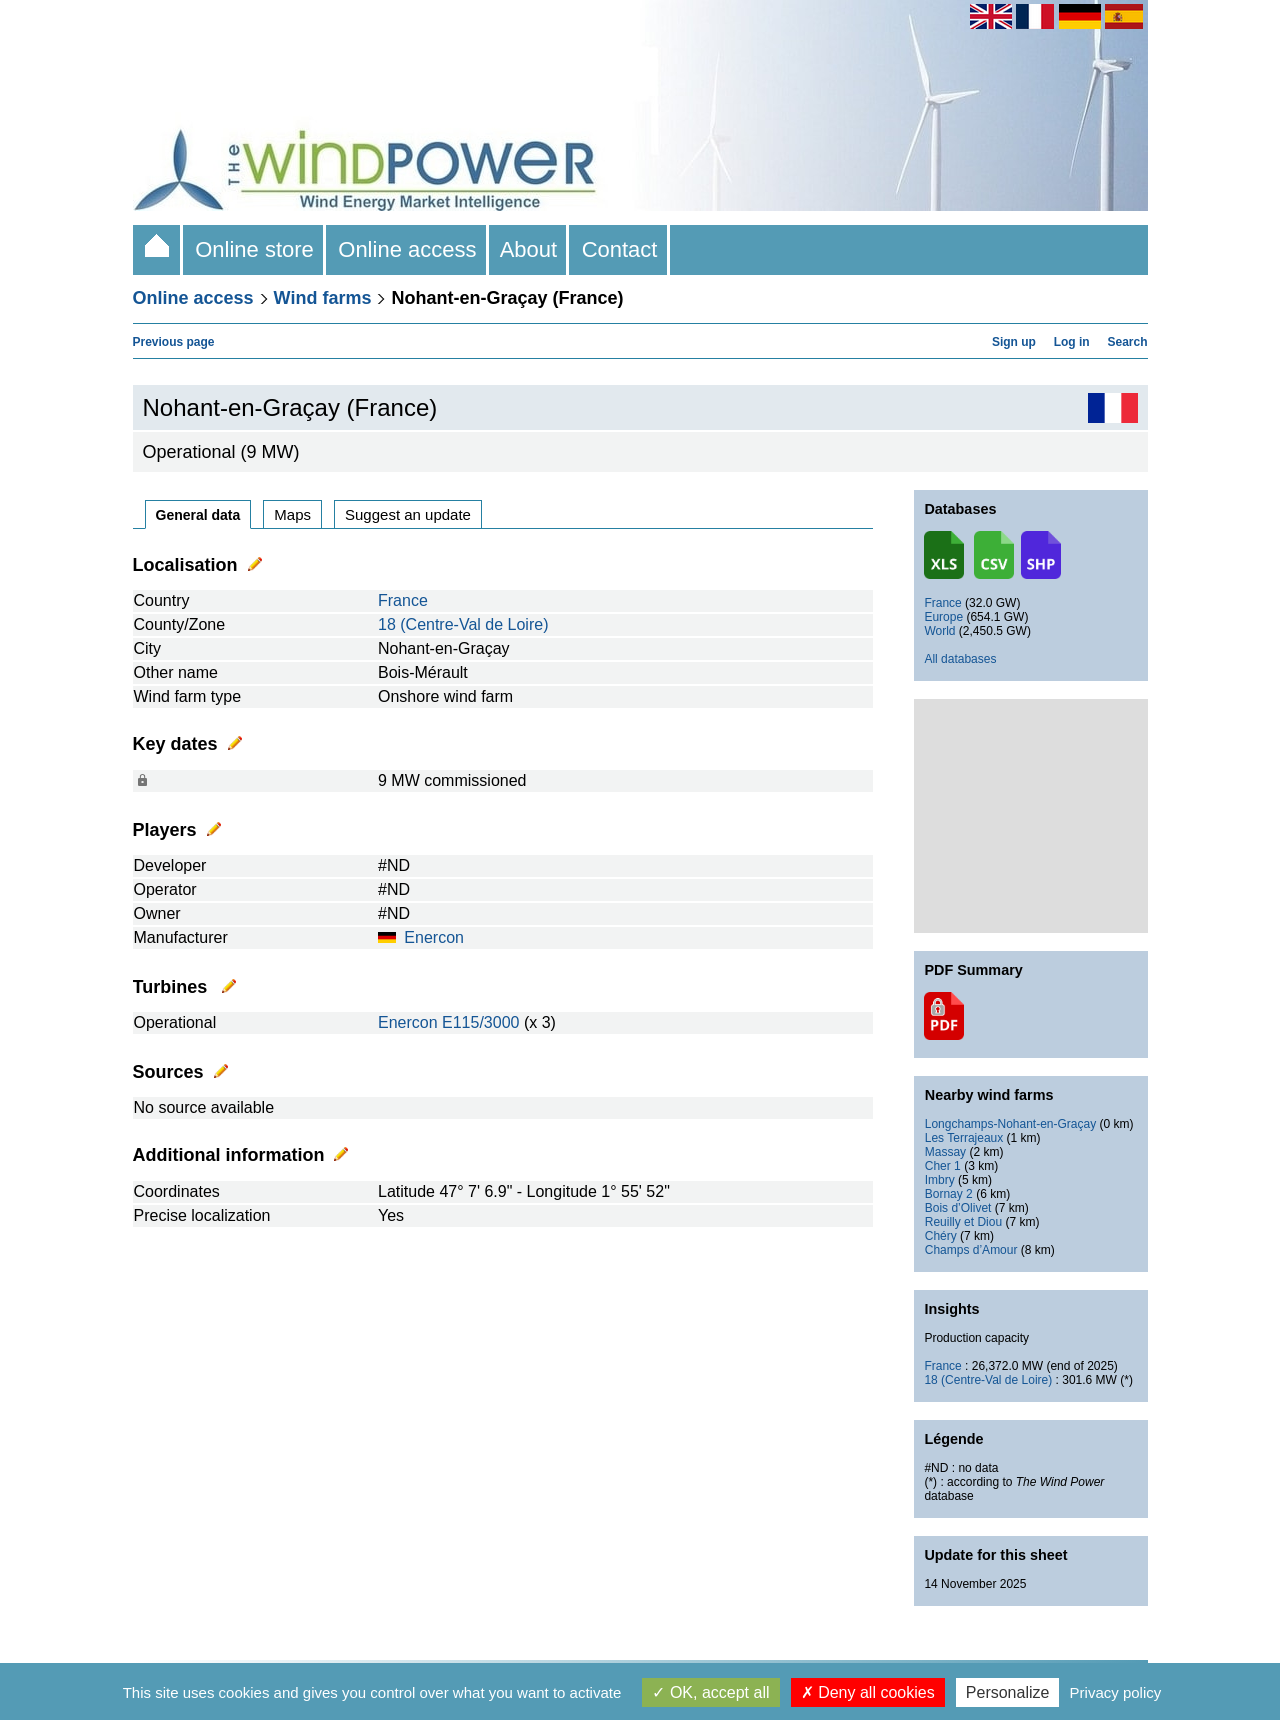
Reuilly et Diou (963, 1222)
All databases (960, 659)
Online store (254, 249)
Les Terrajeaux (964, 1138)
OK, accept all (710, 1692)
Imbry (940, 1180)
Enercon (434, 937)
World (939, 631)
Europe (943, 617)
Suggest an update (408, 514)
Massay (945, 1152)
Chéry (941, 1236)
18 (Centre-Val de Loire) (463, 624)
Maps (292, 514)
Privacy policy (1116, 1692)
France (403, 600)
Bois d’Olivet (958, 1208)
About (529, 249)
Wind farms (323, 298)
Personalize (1008, 1692)
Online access (407, 249)
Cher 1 (943, 1166)
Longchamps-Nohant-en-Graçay (1010, 1124)
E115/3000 (480, 1022)
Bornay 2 (949, 1194)
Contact (619, 249)
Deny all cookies (868, 1692)
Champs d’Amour (971, 1250)
